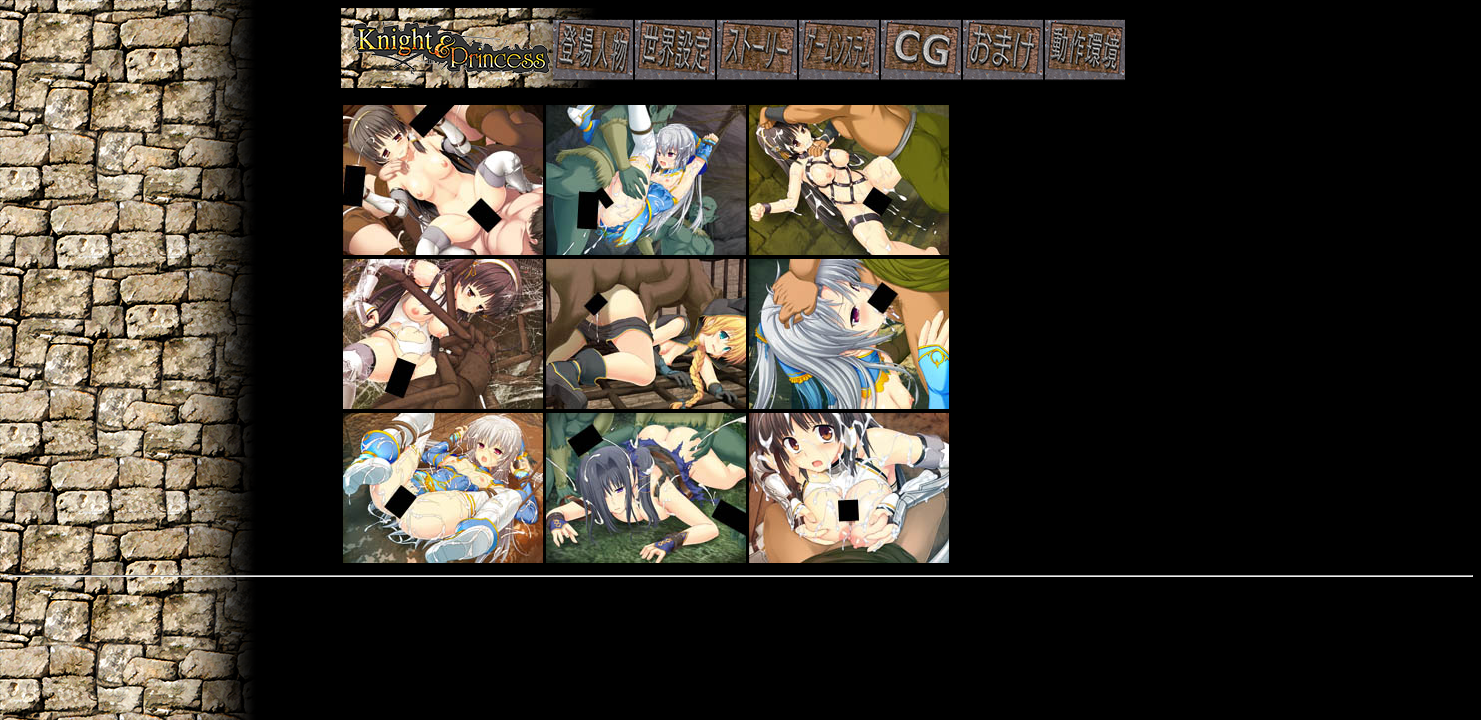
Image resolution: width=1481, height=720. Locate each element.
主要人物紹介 (741, 48)
